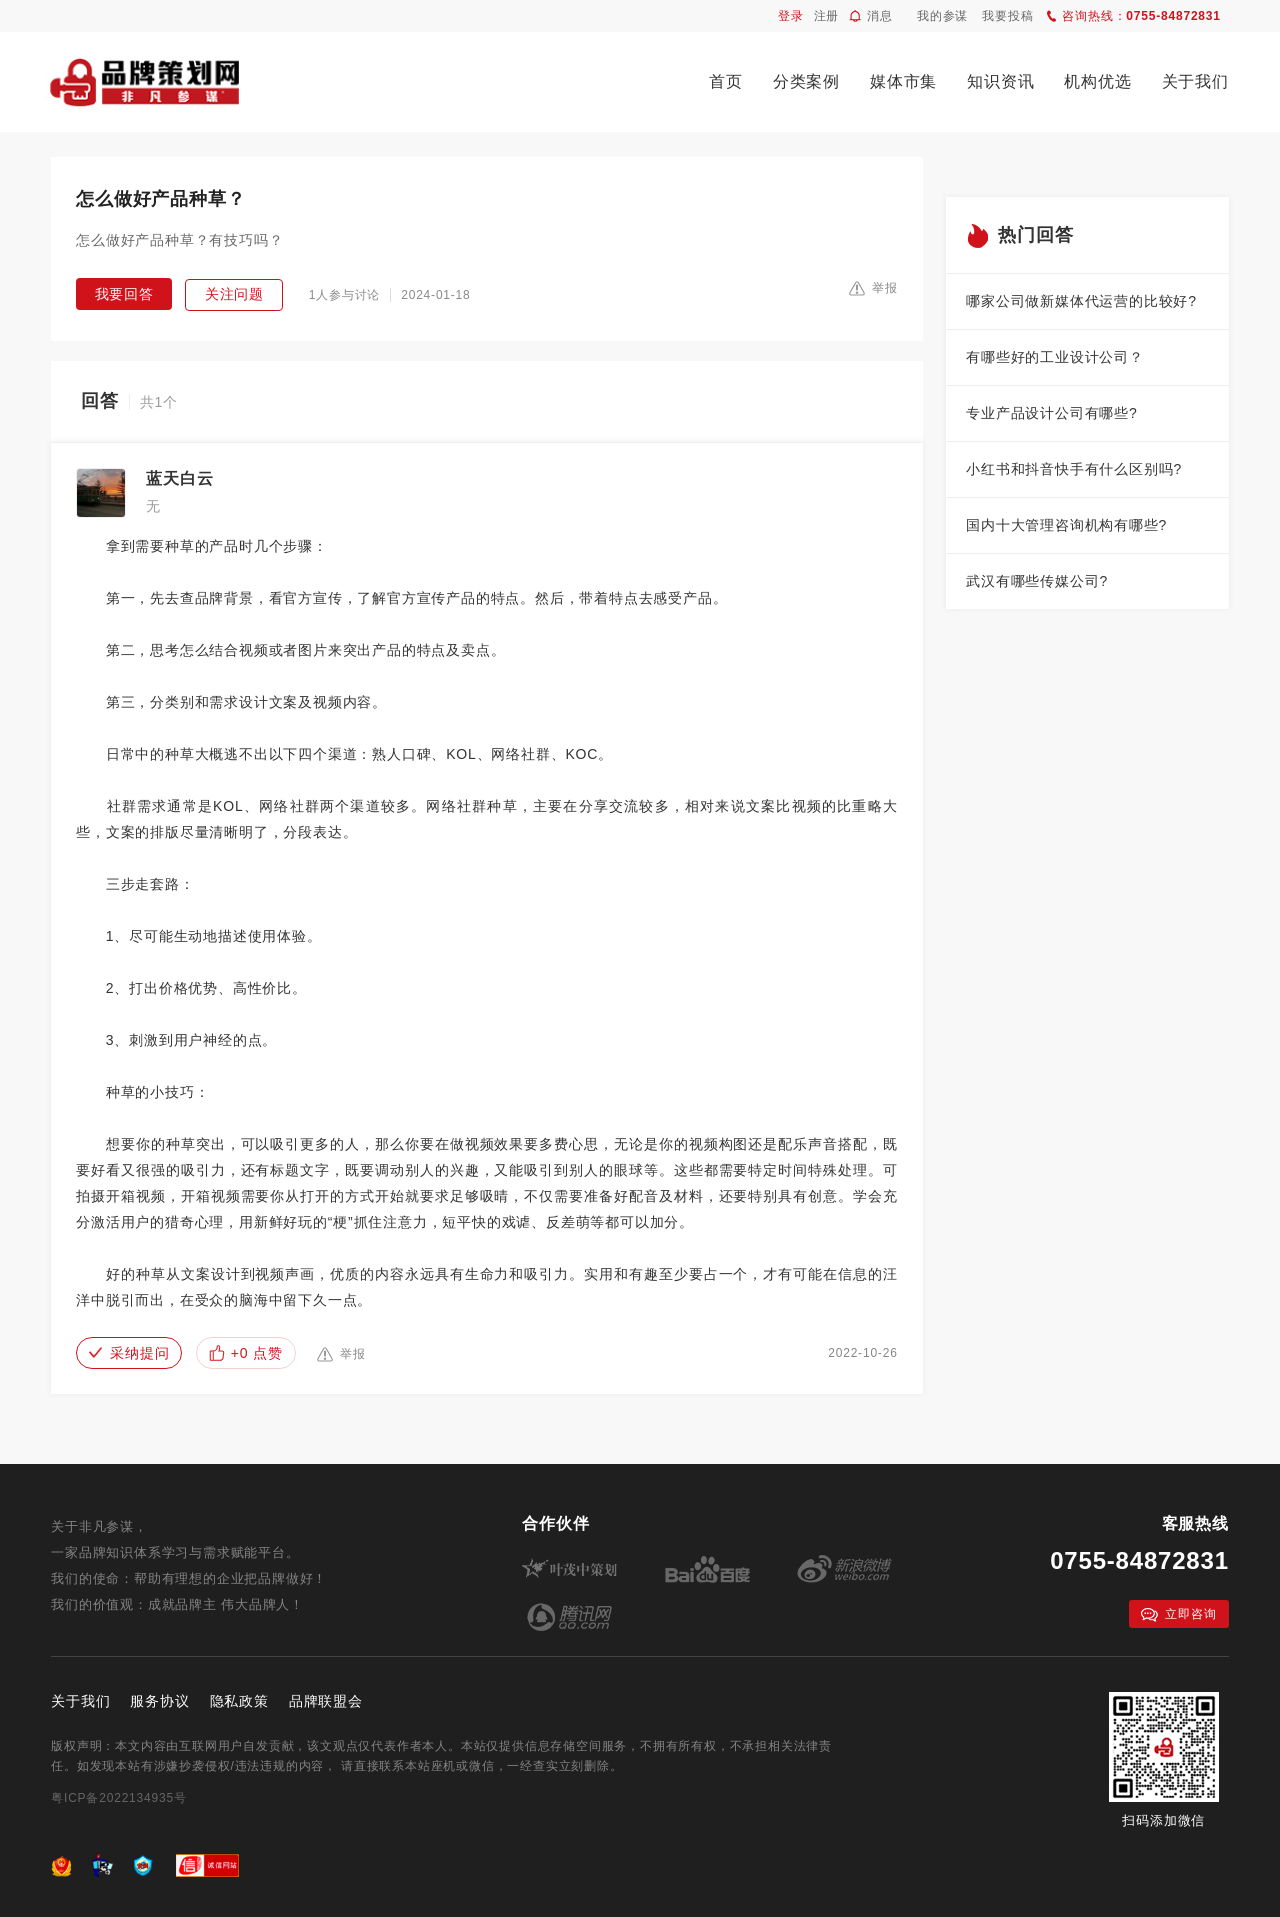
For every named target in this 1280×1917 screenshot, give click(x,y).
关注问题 (234, 294)
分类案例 (806, 81)
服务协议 (159, 1701)
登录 (791, 16)
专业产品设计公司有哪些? (1051, 413)
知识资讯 (1000, 81)
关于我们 (1195, 81)
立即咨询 (1178, 1614)
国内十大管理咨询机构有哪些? (1066, 525)
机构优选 (1097, 81)
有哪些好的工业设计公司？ (1055, 357)
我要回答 (124, 294)
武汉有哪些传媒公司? (1037, 581)
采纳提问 (129, 1353)
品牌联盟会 (326, 1701)
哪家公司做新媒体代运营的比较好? (1081, 301)
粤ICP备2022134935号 (119, 1798)
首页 (726, 81)
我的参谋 (942, 16)
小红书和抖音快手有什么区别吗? (1074, 469)
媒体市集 (903, 81)
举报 (873, 288)
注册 (827, 16)
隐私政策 (239, 1701)
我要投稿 (1007, 16)
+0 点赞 (246, 1353)
